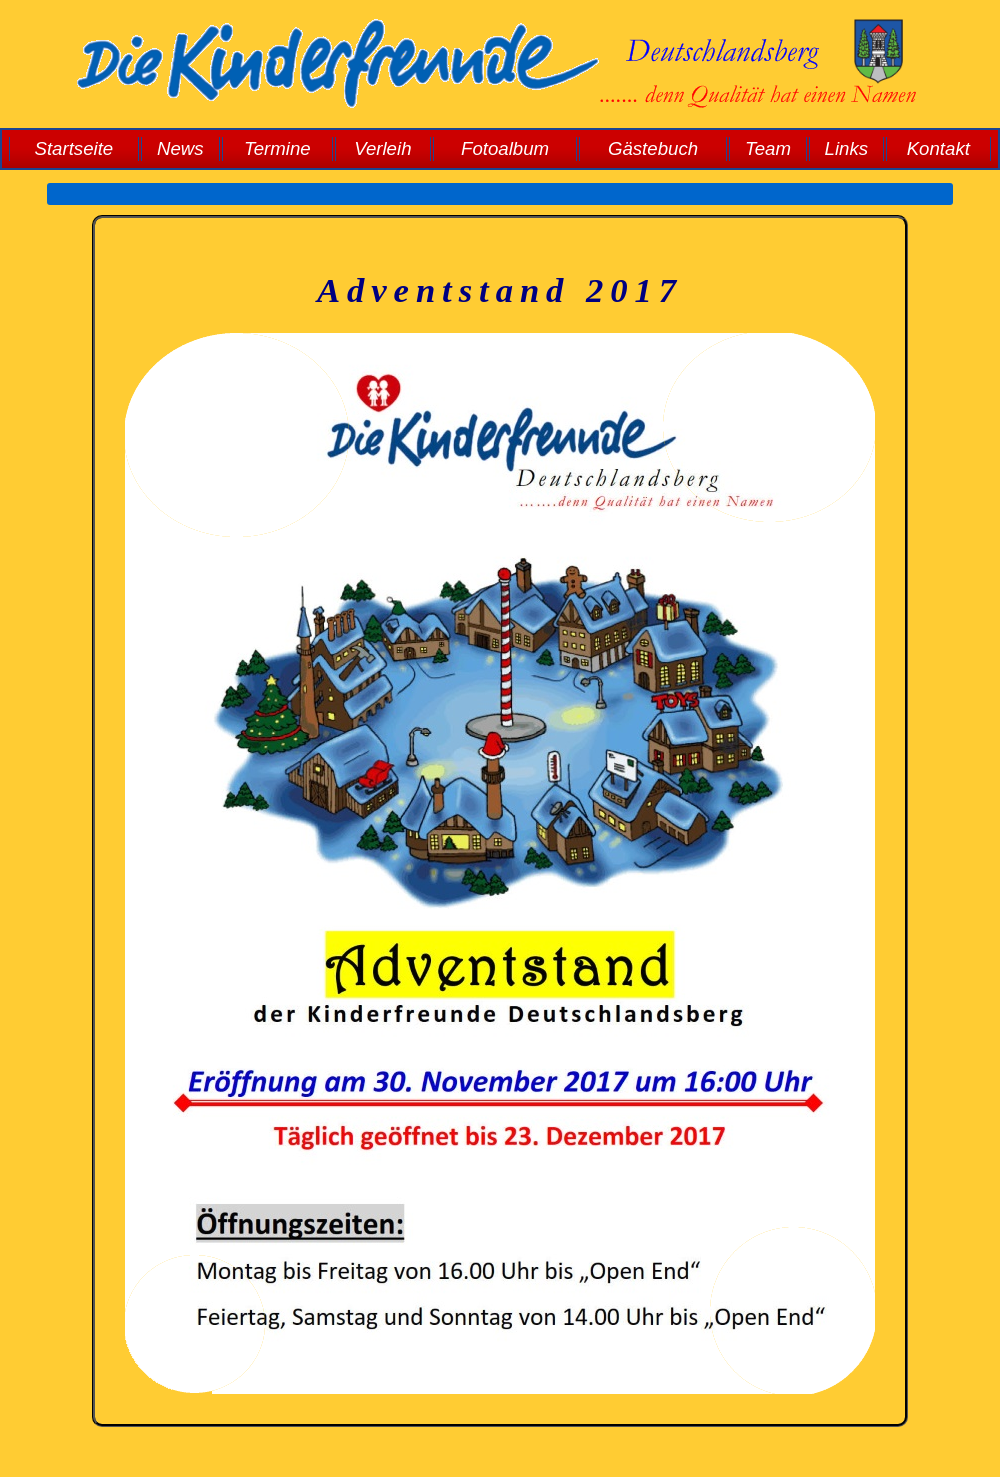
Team (768, 148)
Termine (277, 148)
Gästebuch (653, 148)
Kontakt (938, 148)
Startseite (73, 148)
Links (847, 148)
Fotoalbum (505, 148)
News (180, 148)
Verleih (382, 148)
